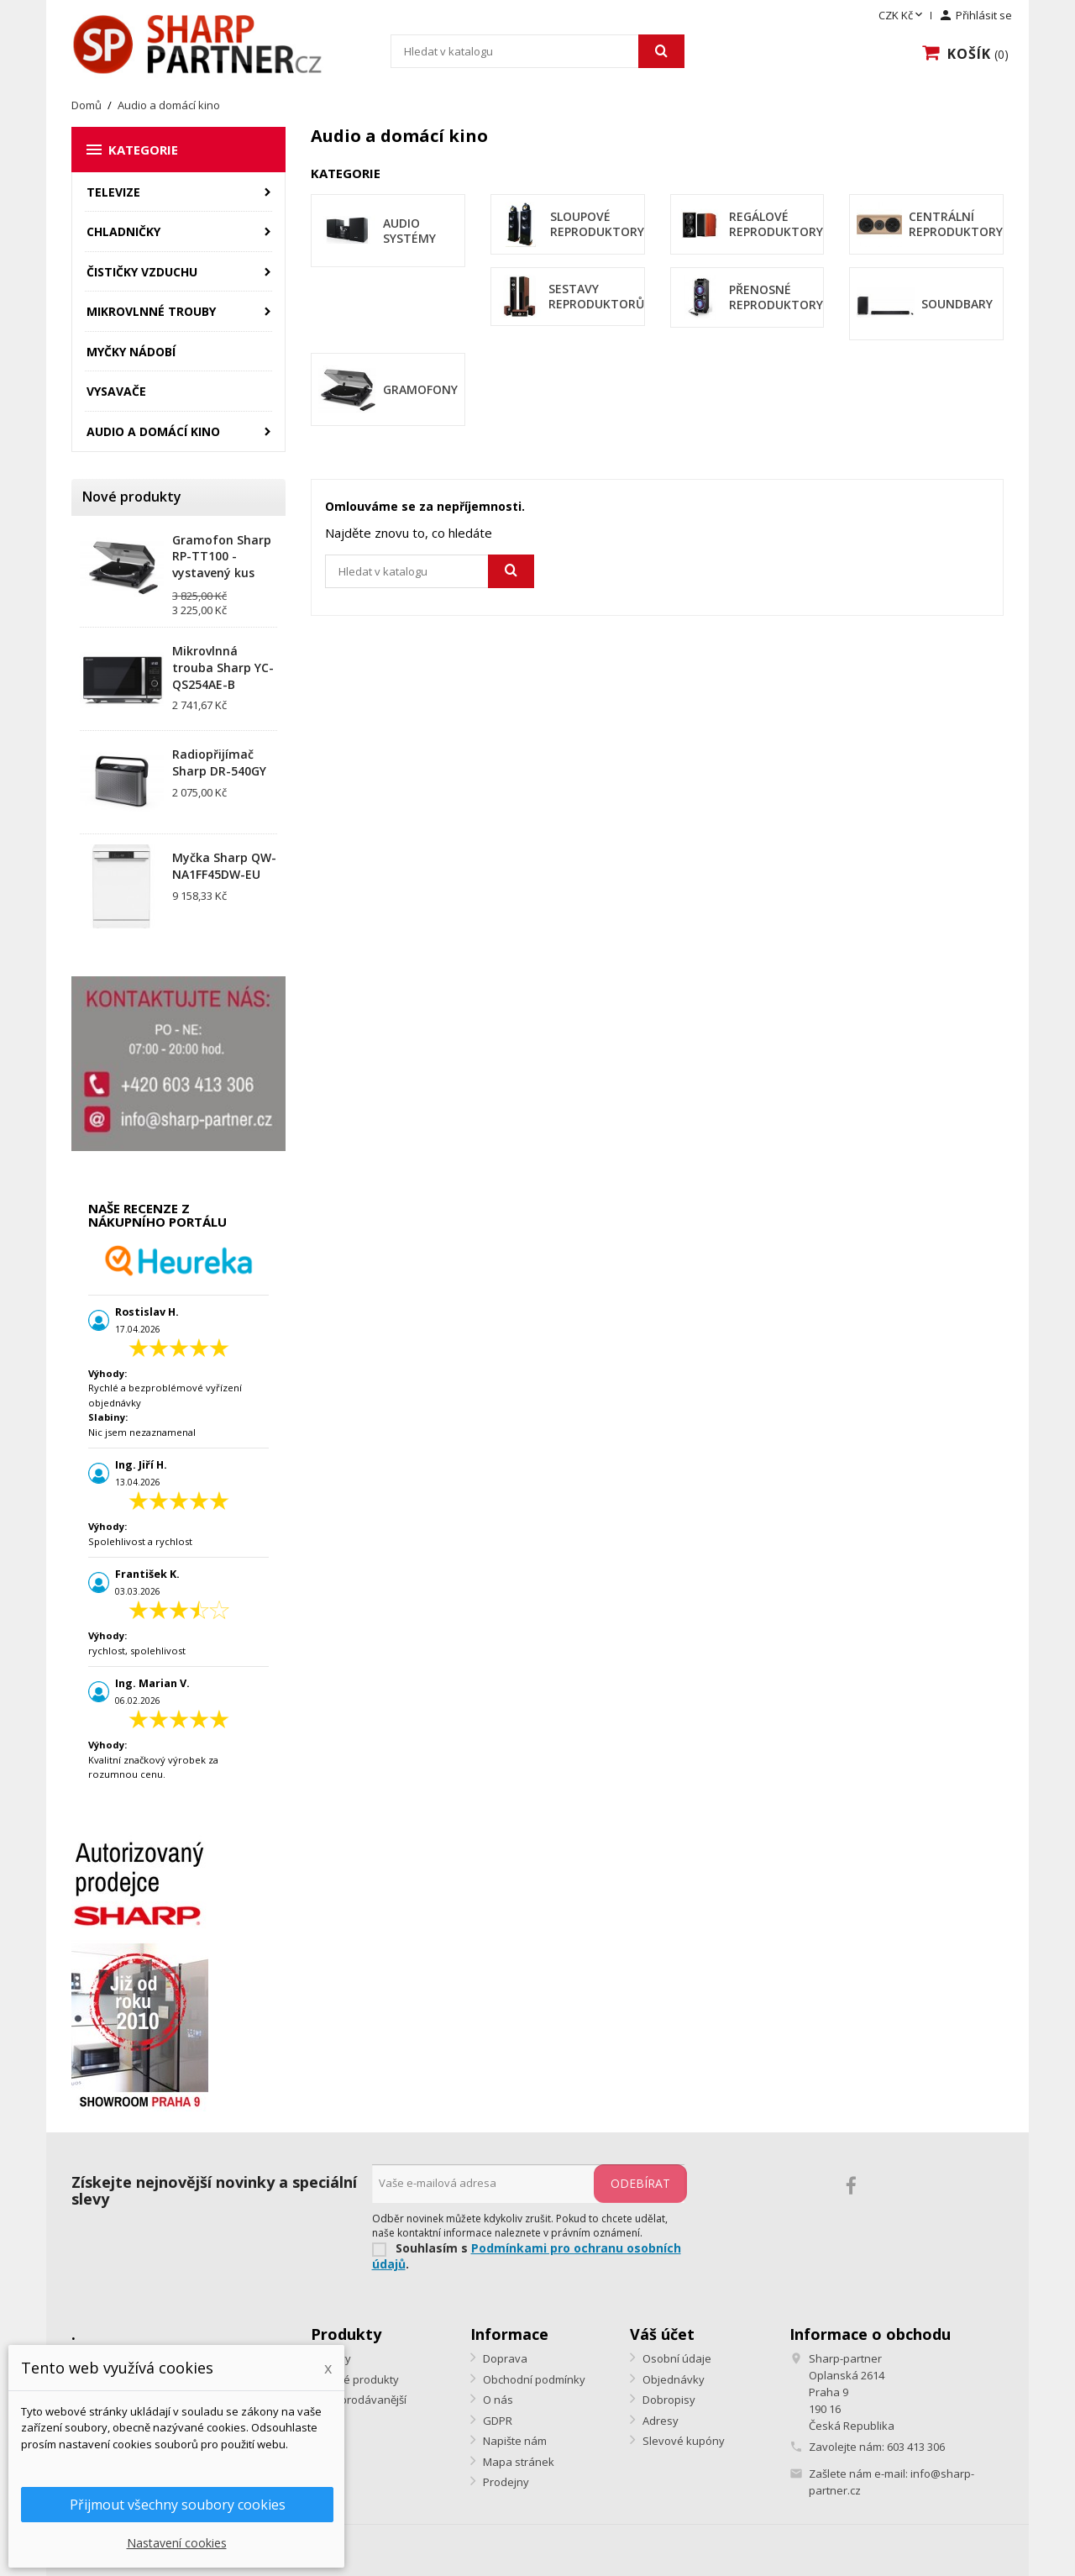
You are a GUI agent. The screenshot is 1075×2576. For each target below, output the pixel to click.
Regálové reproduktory (776, 223)
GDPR (496, 2420)
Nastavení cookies (177, 2543)
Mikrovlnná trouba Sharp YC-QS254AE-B (223, 667)
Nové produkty (360, 2379)
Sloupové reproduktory (597, 223)
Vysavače (116, 391)
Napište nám (513, 2440)
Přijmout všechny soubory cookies (178, 2504)
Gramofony (420, 389)
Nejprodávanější (363, 2399)
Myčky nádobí (131, 352)
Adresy (659, 2420)
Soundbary (957, 304)
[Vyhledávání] (537, 51)
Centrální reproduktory (956, 223)
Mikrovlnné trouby (151, 311)
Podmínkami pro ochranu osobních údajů (526, 2256)
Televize (113, 192)
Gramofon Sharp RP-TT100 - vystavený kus (221, 556)
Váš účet (662, 2334)
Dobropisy (667, 2399)
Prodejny (504, 2481)
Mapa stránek (517, 2461)
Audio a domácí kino (153, 431)
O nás (496, 2399)
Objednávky (672, 2379)
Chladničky (123, 231)
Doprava (503, 2358)
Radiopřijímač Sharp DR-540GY (219, 762)
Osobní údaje (675, 2358)
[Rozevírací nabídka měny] (902, 16)
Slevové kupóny (682, 2440)
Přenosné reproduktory (776, 297)
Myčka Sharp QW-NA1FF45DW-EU (224, 865)
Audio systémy (409, 230)
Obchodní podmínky (532, 2379)
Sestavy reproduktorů (596, 296)
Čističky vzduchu (142, 272)
